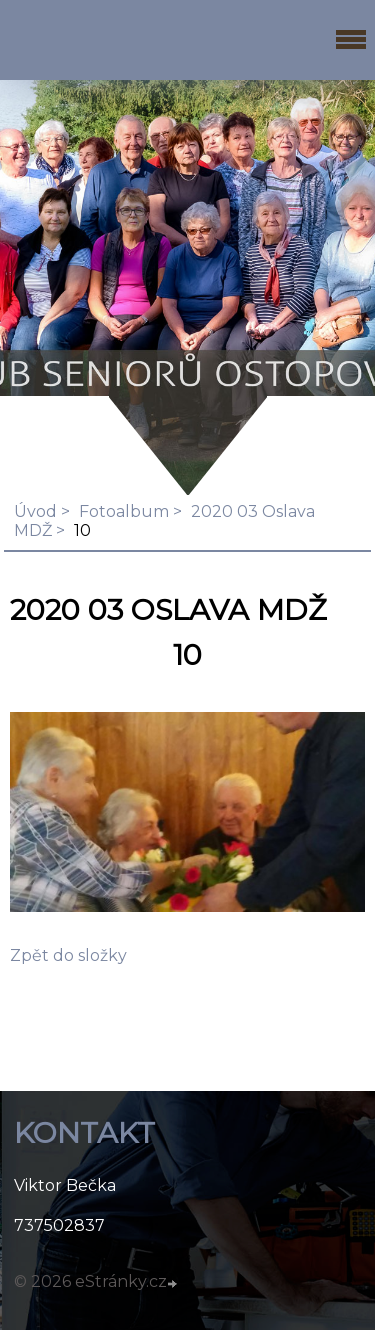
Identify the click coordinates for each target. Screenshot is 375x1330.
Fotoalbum (124, 511)
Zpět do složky (68, 955)
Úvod (35, 511)
